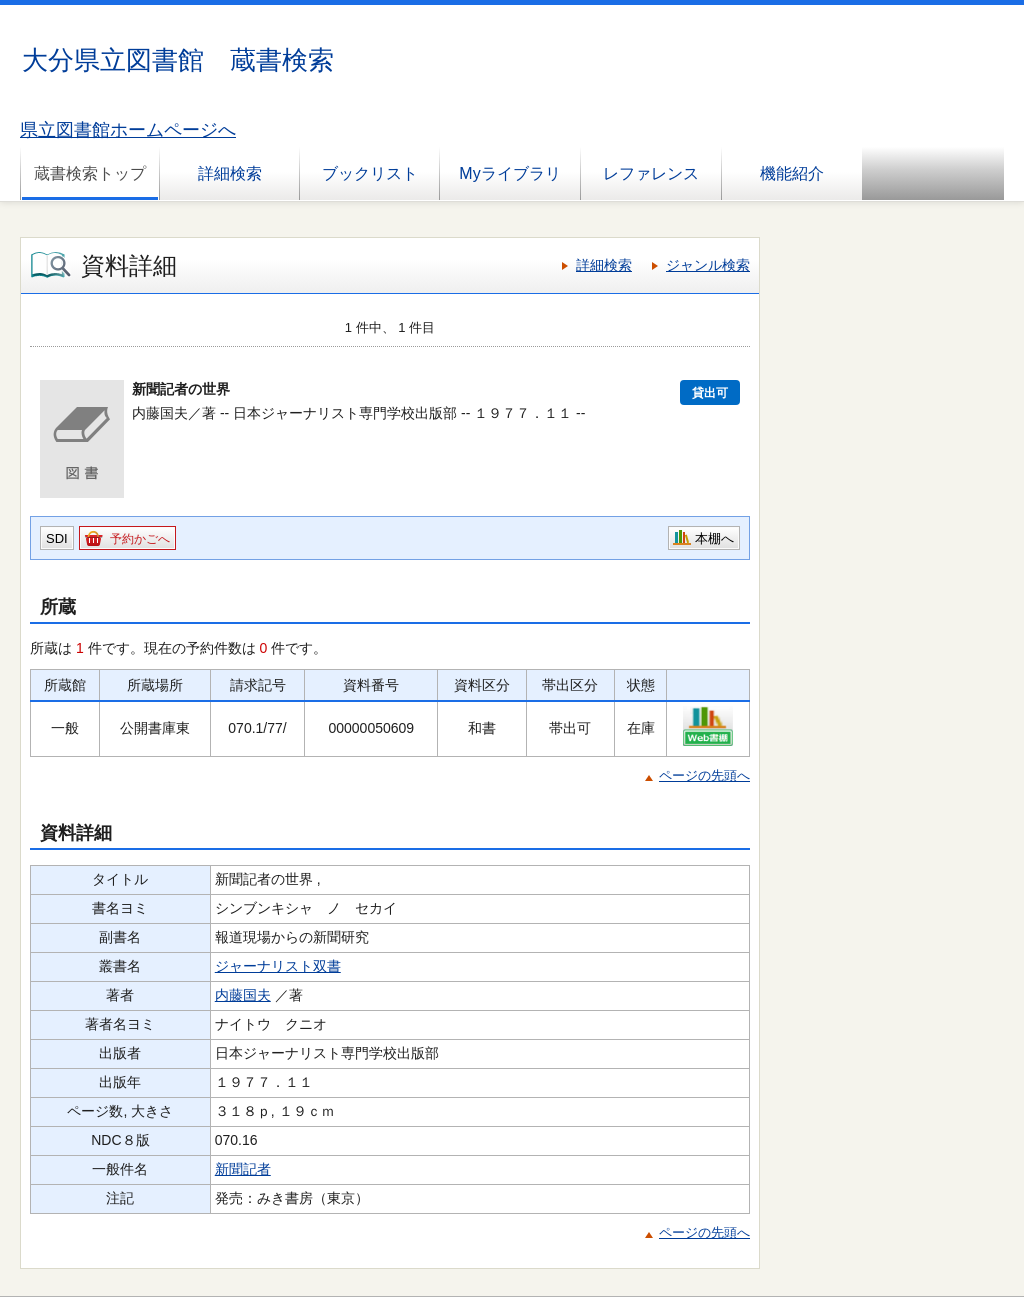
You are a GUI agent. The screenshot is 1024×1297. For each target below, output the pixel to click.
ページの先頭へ (704, 775)
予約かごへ (140, 539)
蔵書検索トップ (90, 173)
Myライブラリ (509, 173)
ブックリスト (370, 173)
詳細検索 (230, 173)
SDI (57, 538)
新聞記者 (243, 1169)
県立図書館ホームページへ (128, 130)
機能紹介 (792, 173)
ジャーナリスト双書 (278, 966)
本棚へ (714, 538)
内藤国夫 (243, 995)
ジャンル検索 (708, 265)
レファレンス (651, 173)
